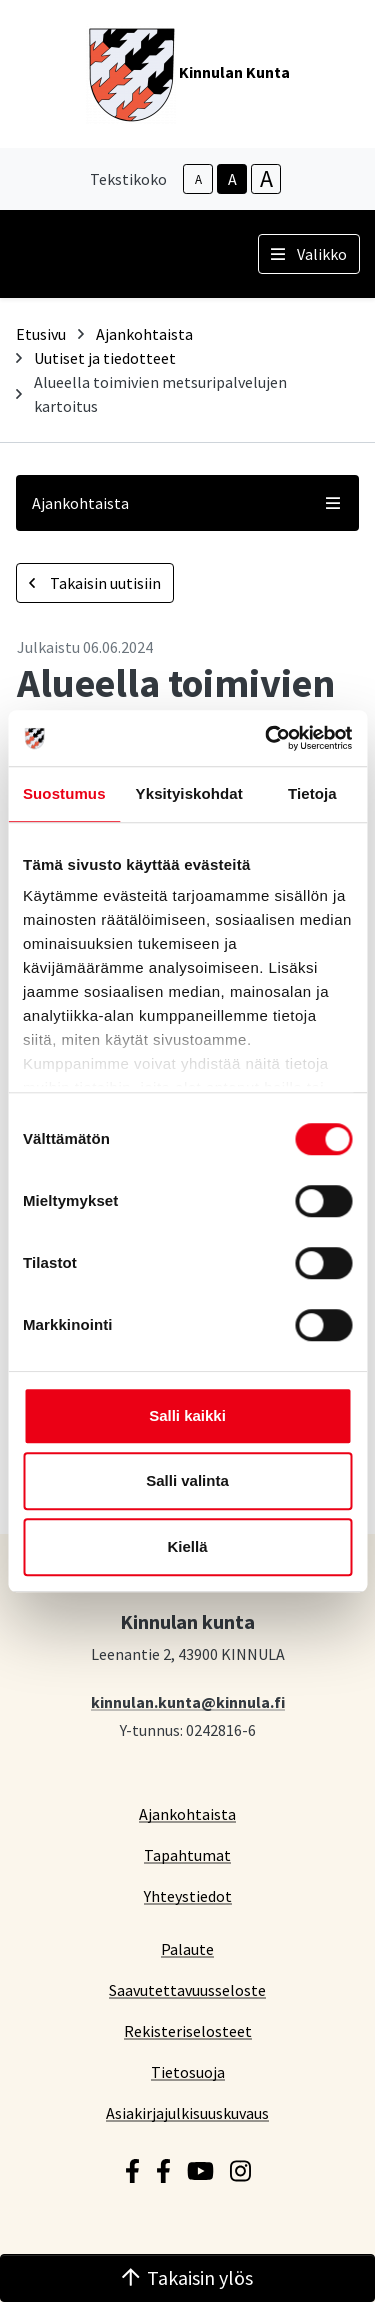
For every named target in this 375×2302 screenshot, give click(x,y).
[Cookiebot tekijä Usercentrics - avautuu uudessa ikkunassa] (267, 738)
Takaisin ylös (188, 2277)
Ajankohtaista (144, 334)
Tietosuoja (188, 2071)
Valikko (309, 254)
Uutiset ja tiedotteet (105, 358)
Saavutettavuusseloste (187, 1989)
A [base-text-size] (232, 179)
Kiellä (187, 1546)
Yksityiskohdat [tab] (189, 793)
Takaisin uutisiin (95, 583)
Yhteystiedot (188, 1895)
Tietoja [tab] (312, 793)
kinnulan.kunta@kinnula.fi (188, 1701)
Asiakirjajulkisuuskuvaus (187, 2112)
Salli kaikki (187, 1415)
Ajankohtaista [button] (187, 503)
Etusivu (41, 334)
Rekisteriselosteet (188, 2030)
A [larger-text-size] (266, 179)
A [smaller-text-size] (198, 179)
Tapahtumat (187, 1854)
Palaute (187, 1948)
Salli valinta (187, 1480)
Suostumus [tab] (64, 793)
